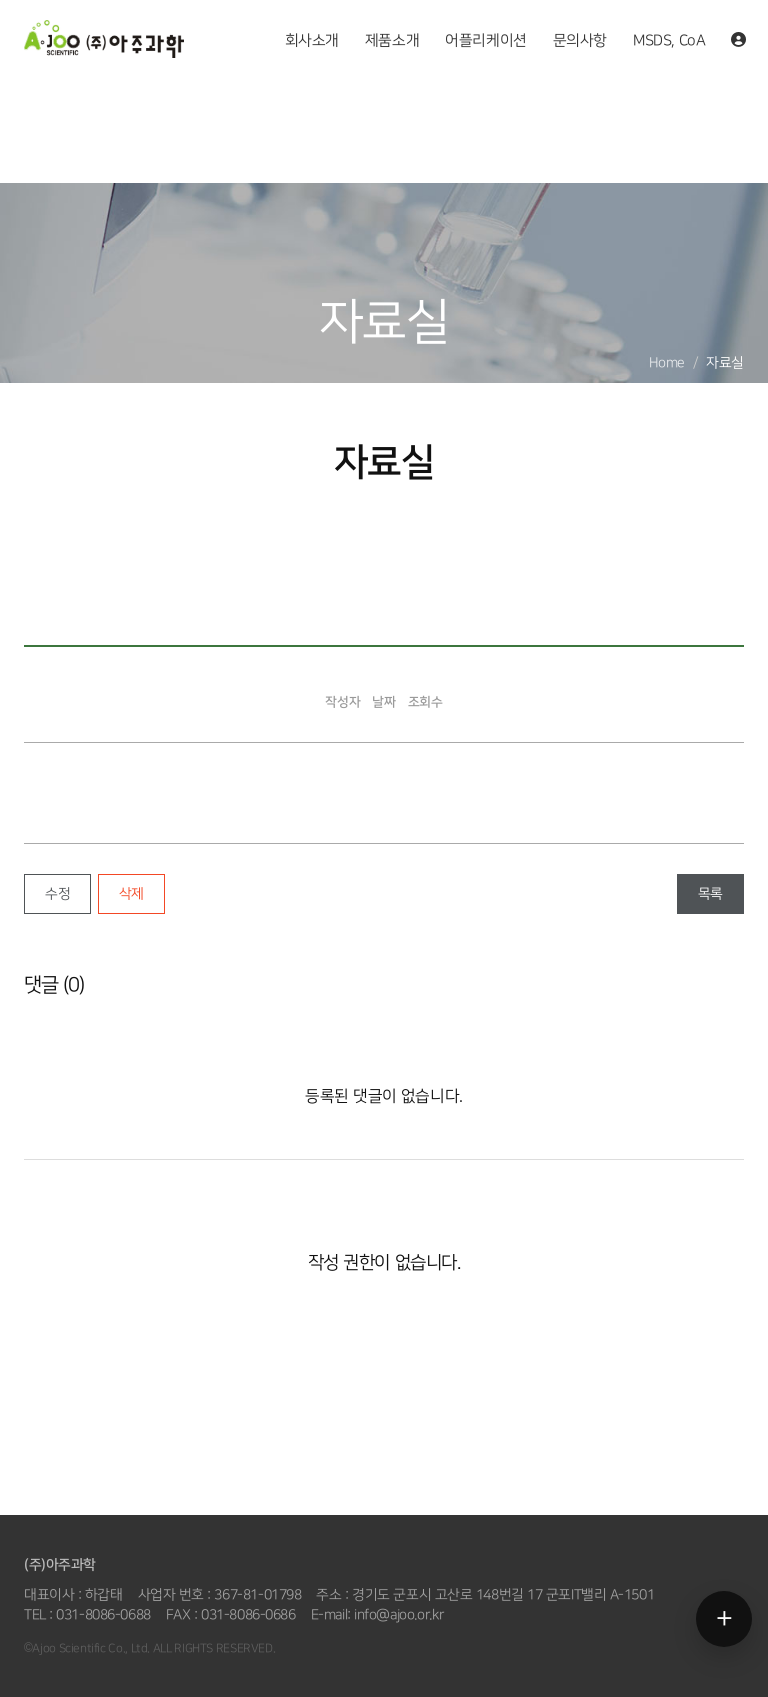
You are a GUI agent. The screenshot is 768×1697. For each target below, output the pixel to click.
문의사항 (580, 41)
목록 (710, 893)
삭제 (131, 893)
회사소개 (312, 41)
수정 (57, 893)
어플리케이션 (485, 41)
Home (666, 362)
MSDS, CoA (669, 41)
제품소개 (392, 41)
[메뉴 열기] (724, 1619)
